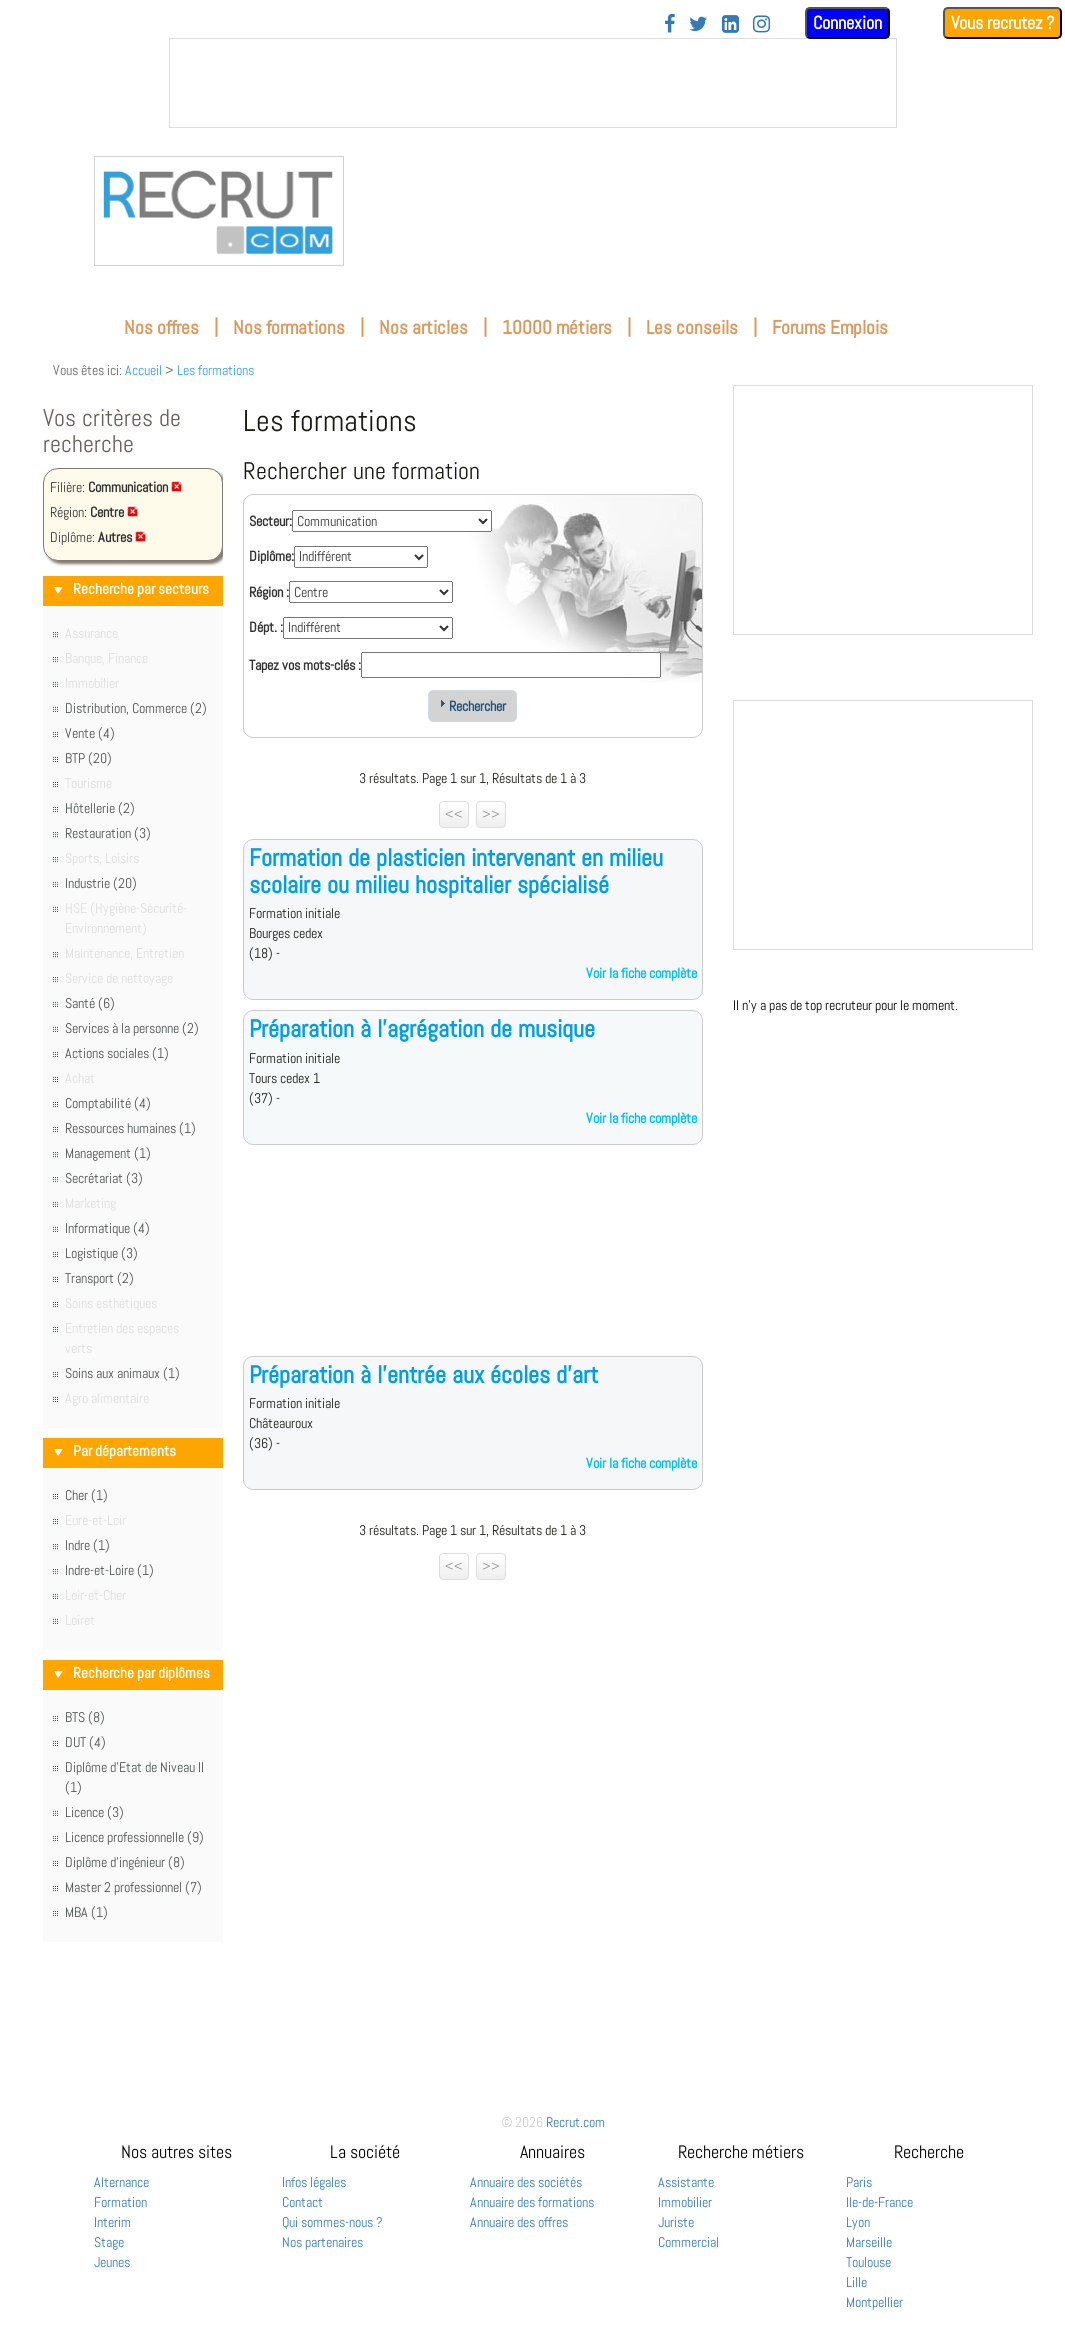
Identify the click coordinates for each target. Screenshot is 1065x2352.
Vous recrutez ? (1002, 22)
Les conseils (692, 327)
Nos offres (161, 327)
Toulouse (868, 2262)
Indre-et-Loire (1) (109, 1570)
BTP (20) (88, 758)
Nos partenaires (322, 2242)
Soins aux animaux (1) (122, 1373)
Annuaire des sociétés (526, 2182)
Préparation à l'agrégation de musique (422, 1028)
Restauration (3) (108, 833)
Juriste (676, 2222)
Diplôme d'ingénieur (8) (125, 1862)
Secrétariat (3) (104, 1178)
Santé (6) (90, 1003)
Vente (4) (90, 733)
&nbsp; (533, 83)
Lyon (858, 2222)
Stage (109, 2242)
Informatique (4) (107, 1228)
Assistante (686, 2182)
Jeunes (112, 2262)
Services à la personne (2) (132, 1028)
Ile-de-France (879, 2202)
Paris (859, 2182)
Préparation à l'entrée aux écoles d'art (423, 1374)
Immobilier (685, 2202)
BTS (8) (85, 1717)
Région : (269, 592)
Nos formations (289, 327)
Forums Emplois (830, 327)
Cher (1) (86, 1495)
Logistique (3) (101, 1253)
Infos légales (314, 2182)
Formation (120, 2202)
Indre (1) (87, 1545)
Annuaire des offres (519, 2222)
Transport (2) (99, 1278)
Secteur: (270, 521)
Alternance (121, 2182)
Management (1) (108, 1153)
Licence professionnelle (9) (134, 1837)
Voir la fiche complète (641, 973)
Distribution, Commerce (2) (136, 708)
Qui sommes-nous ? (332, 2222)
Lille (856, 2282)
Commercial (688, 2242)
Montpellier (874, 2302)
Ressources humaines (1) (130, 1128)
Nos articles (423, 327)
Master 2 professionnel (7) (133, 1887)
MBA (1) (86, 1912)
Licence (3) (94, 1812)
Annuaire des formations (532, 2202)
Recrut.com (575, 2122)
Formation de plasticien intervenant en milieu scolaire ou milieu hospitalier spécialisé (456, 870)
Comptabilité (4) (108, 1103)
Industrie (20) (101, 883)
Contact (302, 2202)
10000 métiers (557, 327)
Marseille (869, 2242)
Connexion (847, 22)
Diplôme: (271, 556)
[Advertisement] (473, 1266)
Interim (112, 2222)
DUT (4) (85, 1742)
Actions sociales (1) (117, 1053)
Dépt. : (266, 627)
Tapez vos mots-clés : (305, 665)
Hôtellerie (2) (100, 808)
